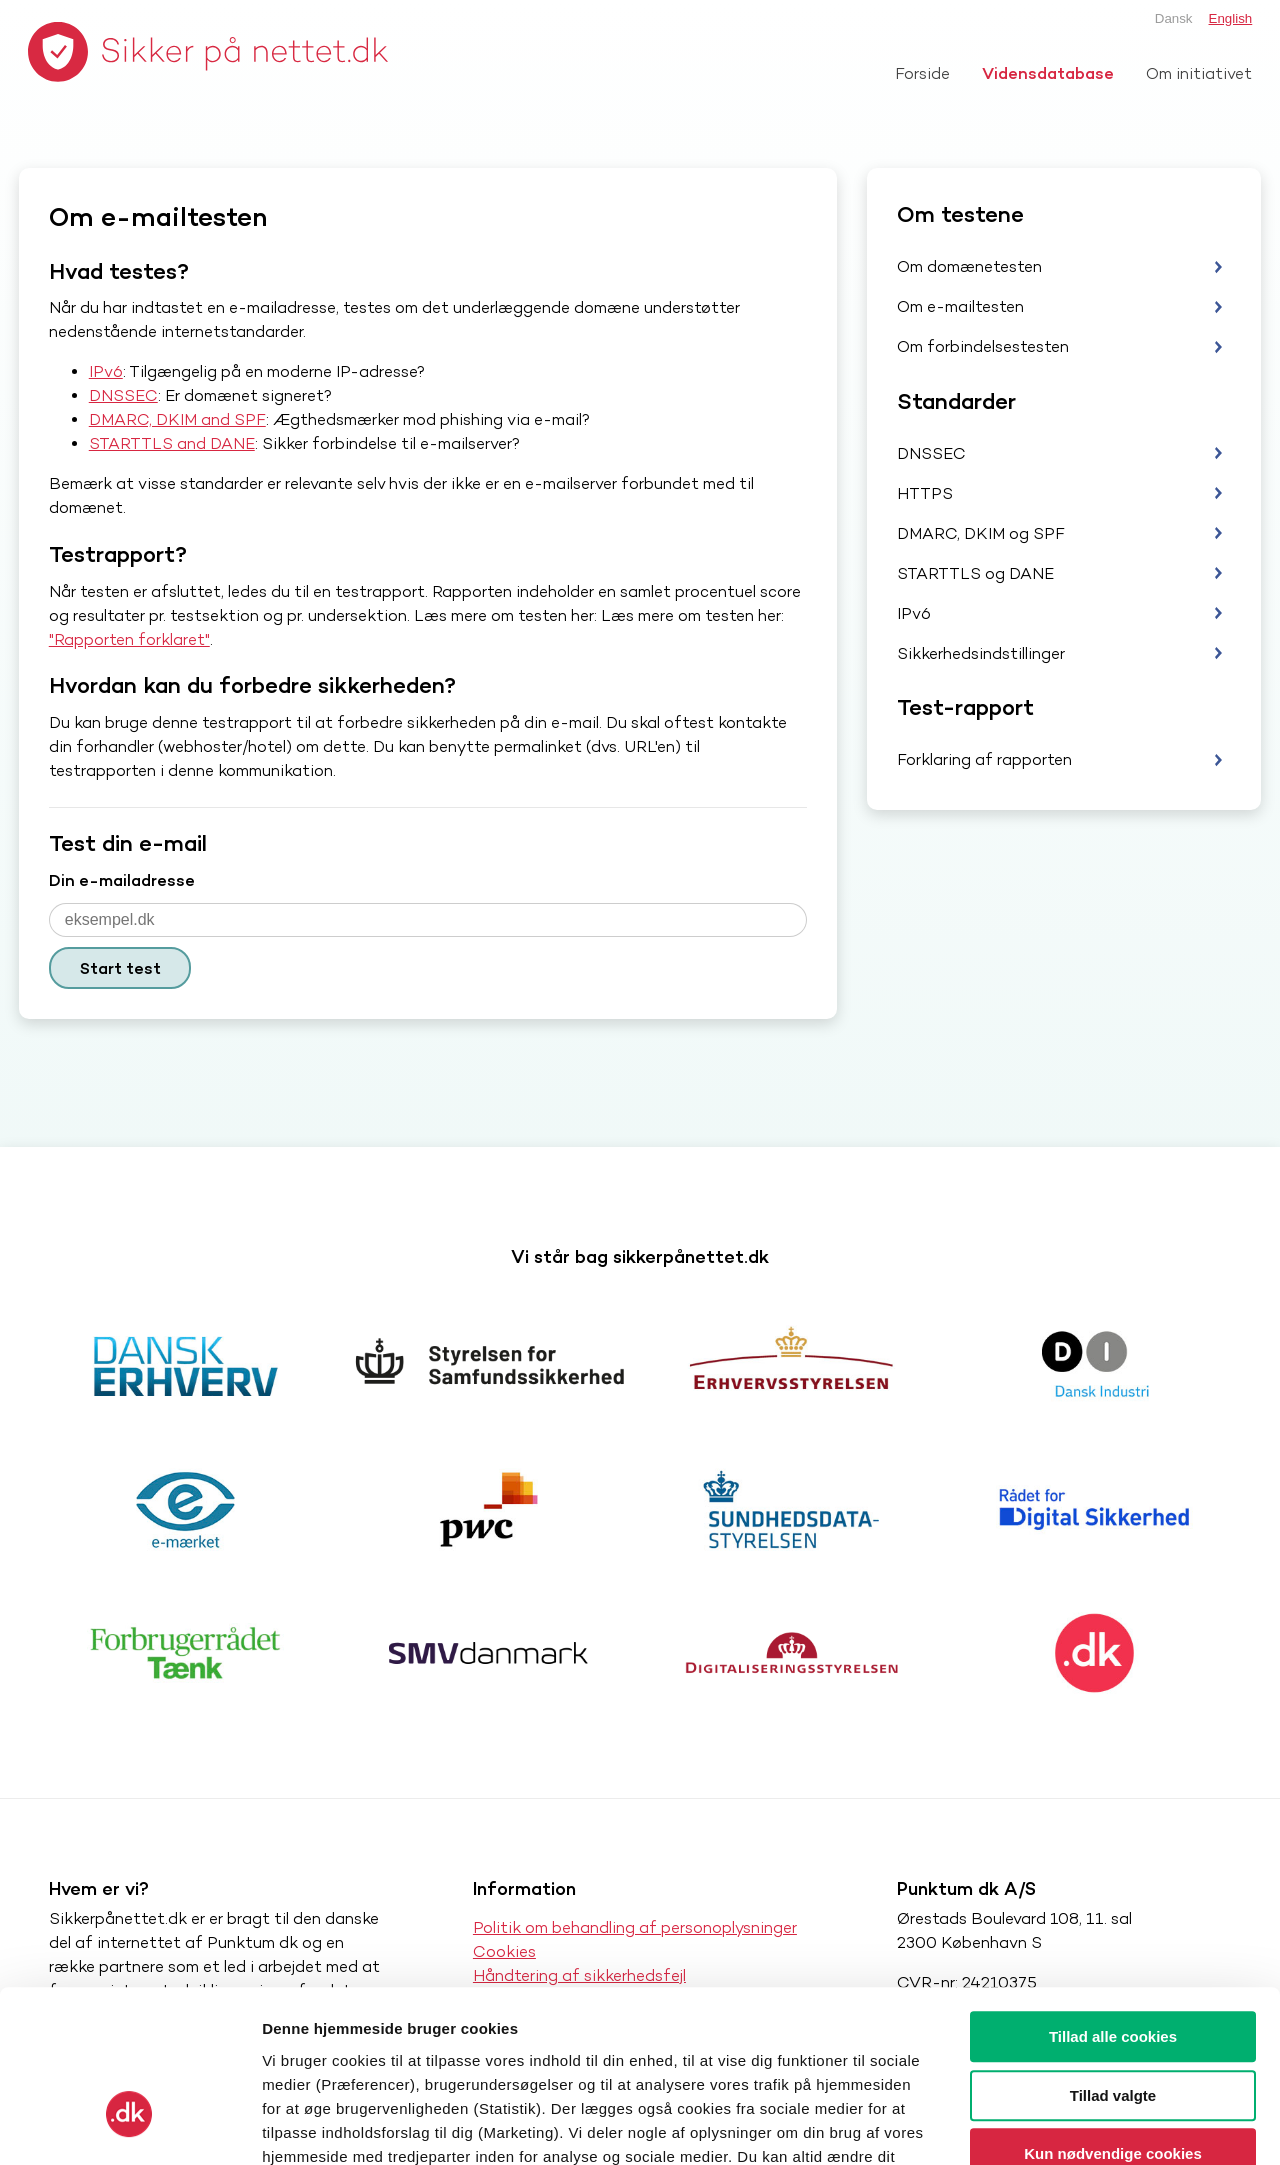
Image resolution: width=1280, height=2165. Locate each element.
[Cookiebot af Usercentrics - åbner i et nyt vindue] (129, 2126)
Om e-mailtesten (960, 306)
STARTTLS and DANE (172, 443)
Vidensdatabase (1048, 73)
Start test (120, 968)
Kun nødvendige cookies (1113, 2017)
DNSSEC (123, 395)
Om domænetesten (969, 266)
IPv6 (106, 371)
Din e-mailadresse (122, 880)
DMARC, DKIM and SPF (177, 419)
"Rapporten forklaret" (129, 639)
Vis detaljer (1039, 2125)
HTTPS (925, 493)
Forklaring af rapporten (984, 759)
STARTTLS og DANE (975, 573)
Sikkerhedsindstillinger (981, 653)
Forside (922, 73)
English (1231, 18)
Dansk (1174, 18)
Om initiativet (1199, 73)
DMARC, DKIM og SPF (981, 533)
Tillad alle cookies (1113, 1900)
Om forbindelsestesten (983, 346)
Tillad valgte (1113, 1959)
